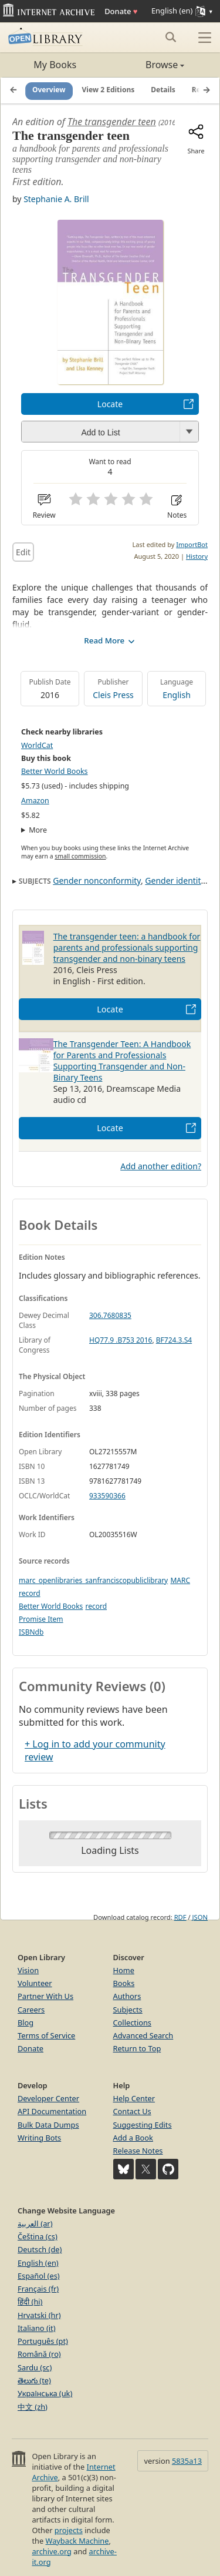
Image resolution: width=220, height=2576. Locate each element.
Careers (31, 2009)
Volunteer (35, 1983)
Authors (127, 1996)
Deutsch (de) (40, 2249)
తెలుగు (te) (34, 2380)
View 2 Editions (108, 90)
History (197, 556)
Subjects (128, 2009)
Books (124, 1983)
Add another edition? (160, 1166)
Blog (25, 2022)
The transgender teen (111, 121)
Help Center (134, 2098)
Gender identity (175, 880)
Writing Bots (39, 2137)
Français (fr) (38, 2288)
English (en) (38, 2263)
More (38, 830)
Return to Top (137, 2048)
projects (69, 2530)
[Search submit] (170, 37)
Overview (49, 90)
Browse (147, 64)
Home (123, 1970)
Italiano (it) (37, 2328)
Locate (110, 404)
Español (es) (39, 2275)
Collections (132, 2022)
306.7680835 (110, 1315)
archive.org (51, 2551)
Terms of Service (46, 2035)
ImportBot (192, 544)
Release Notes (138, 2150)
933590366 (107, 1496)
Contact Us (132, 2111)
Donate (120, 11)
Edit (23, 552)
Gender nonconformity (97, 880)
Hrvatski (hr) (39, 2315)
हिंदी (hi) (30, 2301)
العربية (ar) (35, 2223)
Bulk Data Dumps (48, 2124)
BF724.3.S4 (174, 1340)
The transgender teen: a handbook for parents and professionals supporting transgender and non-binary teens (127, 947)
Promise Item (41, 1619)
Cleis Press (113, 694)
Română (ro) (39, 2354)
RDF (180, 1917)
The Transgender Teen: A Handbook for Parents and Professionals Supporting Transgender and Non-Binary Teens (122, 1060)
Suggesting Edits (142, 2124)
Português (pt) (43, 2341)
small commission (80, 856)
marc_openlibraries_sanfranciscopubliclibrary (93, 1580)
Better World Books (54, 771)
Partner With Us (45, 1996)
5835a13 (187, 2461)
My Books (54, 64)
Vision (28, 1970)
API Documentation (52, 2111)
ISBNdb (31, 1632)
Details (163, 90)
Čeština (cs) (37, 2236)
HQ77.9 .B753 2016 (120, 1340)
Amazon (35, 801)
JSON (200, 1917)
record (96, 1606)
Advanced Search (143, 2035)
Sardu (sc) (35, 2367)
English (177, 694)
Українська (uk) (45, 2393)
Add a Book (133, 2137)
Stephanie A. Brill (56, 198)
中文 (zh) (33, 2406)
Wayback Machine (77, 2540)
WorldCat (37, 745)
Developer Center (48, 2098)
